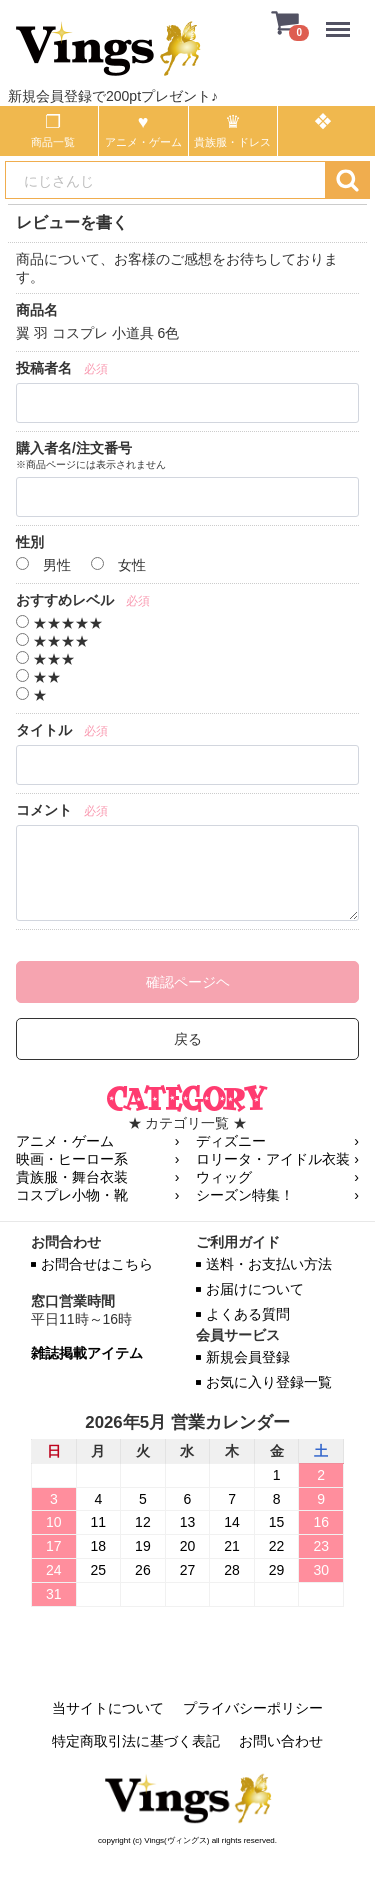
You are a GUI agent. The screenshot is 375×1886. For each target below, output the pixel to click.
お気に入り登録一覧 (269, 1382)
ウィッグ (224, 1177)
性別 (30, 542)
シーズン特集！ (245, 1195)
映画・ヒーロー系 (72, 1159)
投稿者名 (44, 368)
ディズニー (231, 1141)
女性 (118, 565)
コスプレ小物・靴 (72, 1195)
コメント (44, 810)
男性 (43, 565)
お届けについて (255, 1289)
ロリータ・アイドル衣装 (273, 1159)
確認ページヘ (188, 982)
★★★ (45, 659)
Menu (342, 19)
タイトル (44, 730)
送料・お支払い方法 (269, 1264)
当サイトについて (108, 1708)
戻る (188, 1039)
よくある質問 (248, 1314)
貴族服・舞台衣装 (72, 1177)
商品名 (37, 310)
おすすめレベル (65, 600)
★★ (38, 677)
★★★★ (52, 641)
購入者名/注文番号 (74, 448)
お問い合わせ (281, 1741)
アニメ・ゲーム (65, 1141)
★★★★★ (59, 623)
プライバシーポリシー (253, 1708)
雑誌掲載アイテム (87, 1353)
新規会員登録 (248, 1357)
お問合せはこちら (97, 1264)
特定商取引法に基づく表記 (136, 1741)
